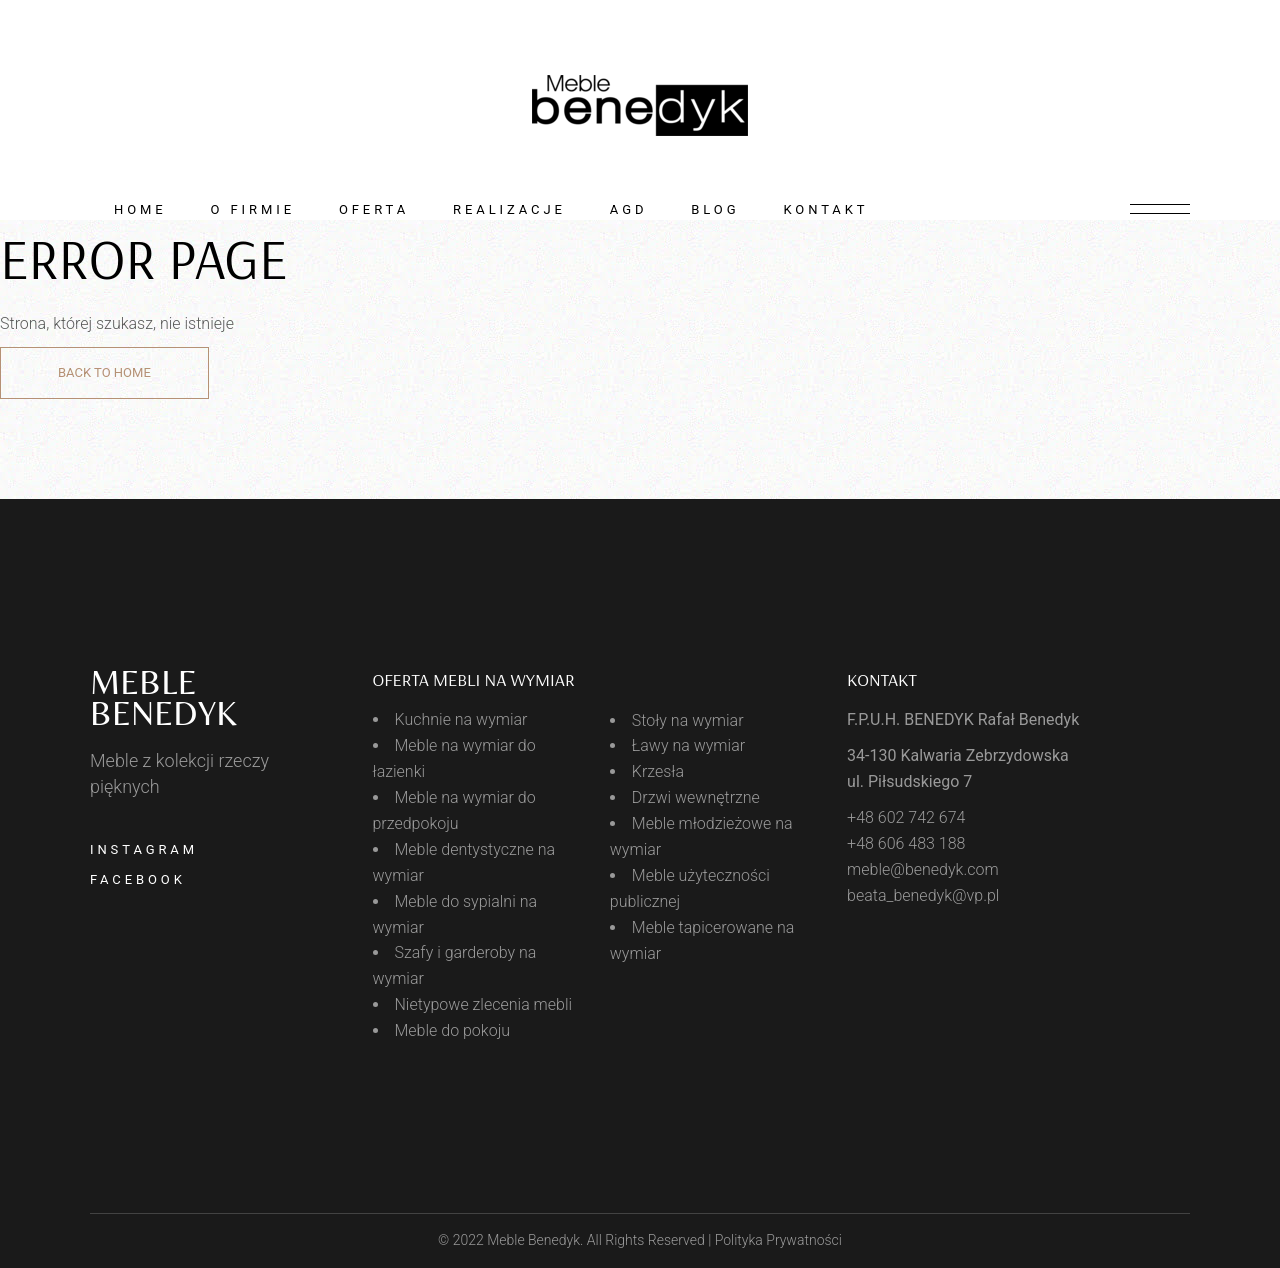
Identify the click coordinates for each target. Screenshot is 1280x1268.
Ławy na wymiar (688, 745)
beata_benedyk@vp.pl (923, 895)
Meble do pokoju (453, 1030)
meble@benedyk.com (923, 869)
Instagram (144, 849)
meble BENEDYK (163, 698)
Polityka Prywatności (778, 1240)
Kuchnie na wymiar (461, 719)
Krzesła (658, 771)
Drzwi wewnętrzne (696, 797)
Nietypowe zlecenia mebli (484, 1004)
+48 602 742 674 (906, 817)
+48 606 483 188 (906, 843)
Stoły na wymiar (688, 720)
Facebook (138, 879)
